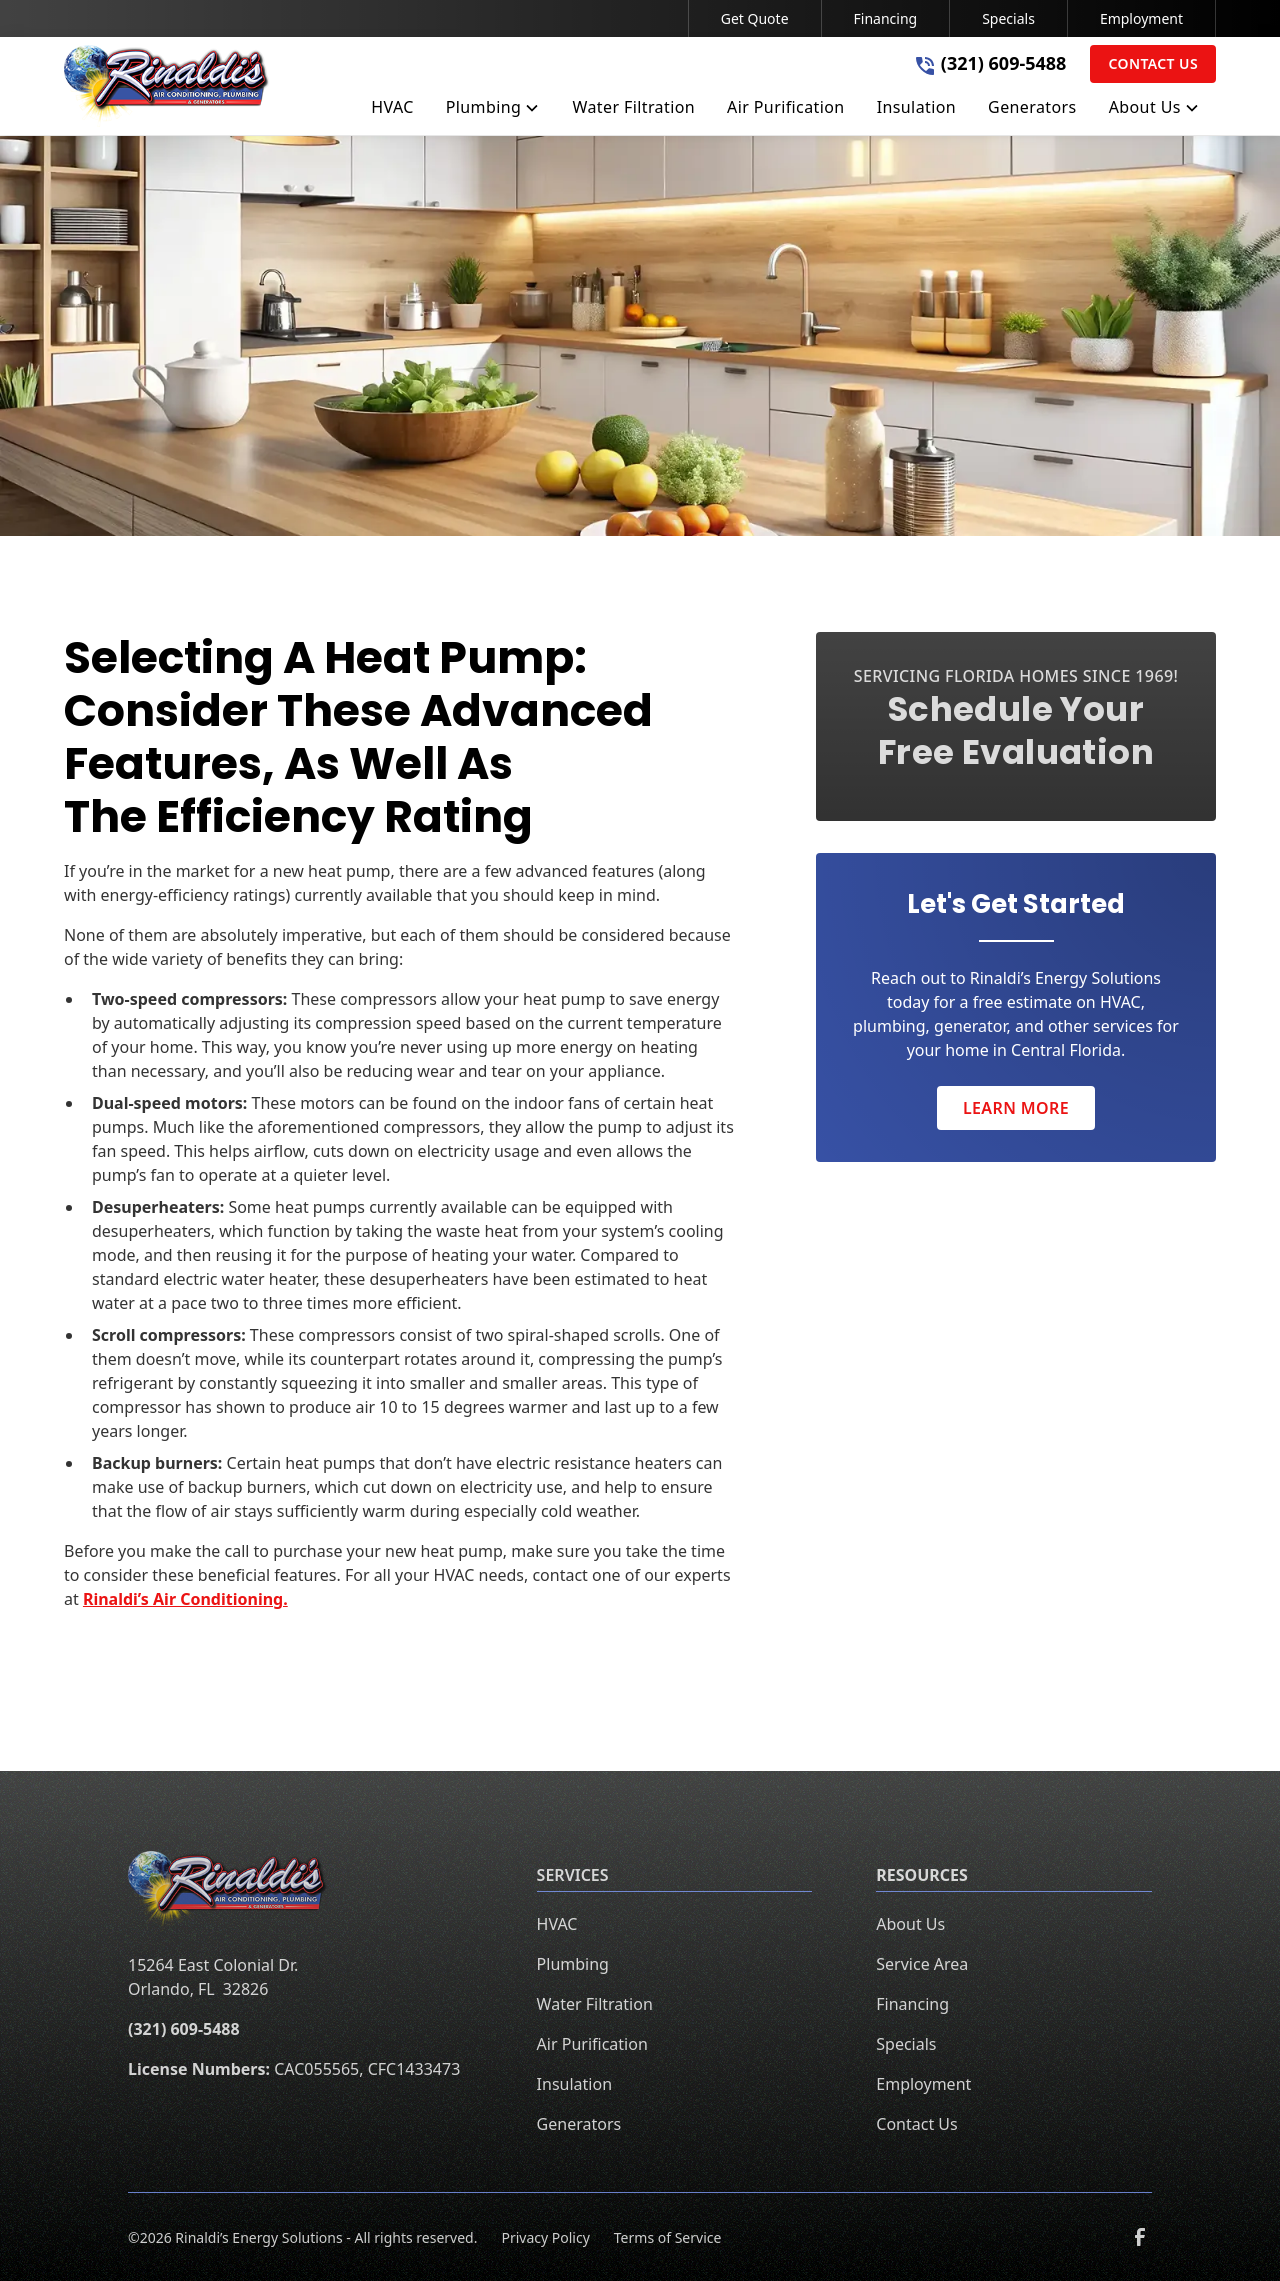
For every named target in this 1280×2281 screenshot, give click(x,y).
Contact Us (1153, 63)
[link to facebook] (1140, 2237)
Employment (1141, 18)
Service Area (922, 1964)
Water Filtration (595, 2004)
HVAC (557, 1924)
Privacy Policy (545, 2237)
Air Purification (592, 2044)
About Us (910, 1924)
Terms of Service (668, 2237)
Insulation (574, 2084)
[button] (493, 111)
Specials (1008, 18)
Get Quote (755, 18)
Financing (886, 18)
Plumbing (573, 1964)
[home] (167, 86)
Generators (579, 2124)
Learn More (1016, 1108)
